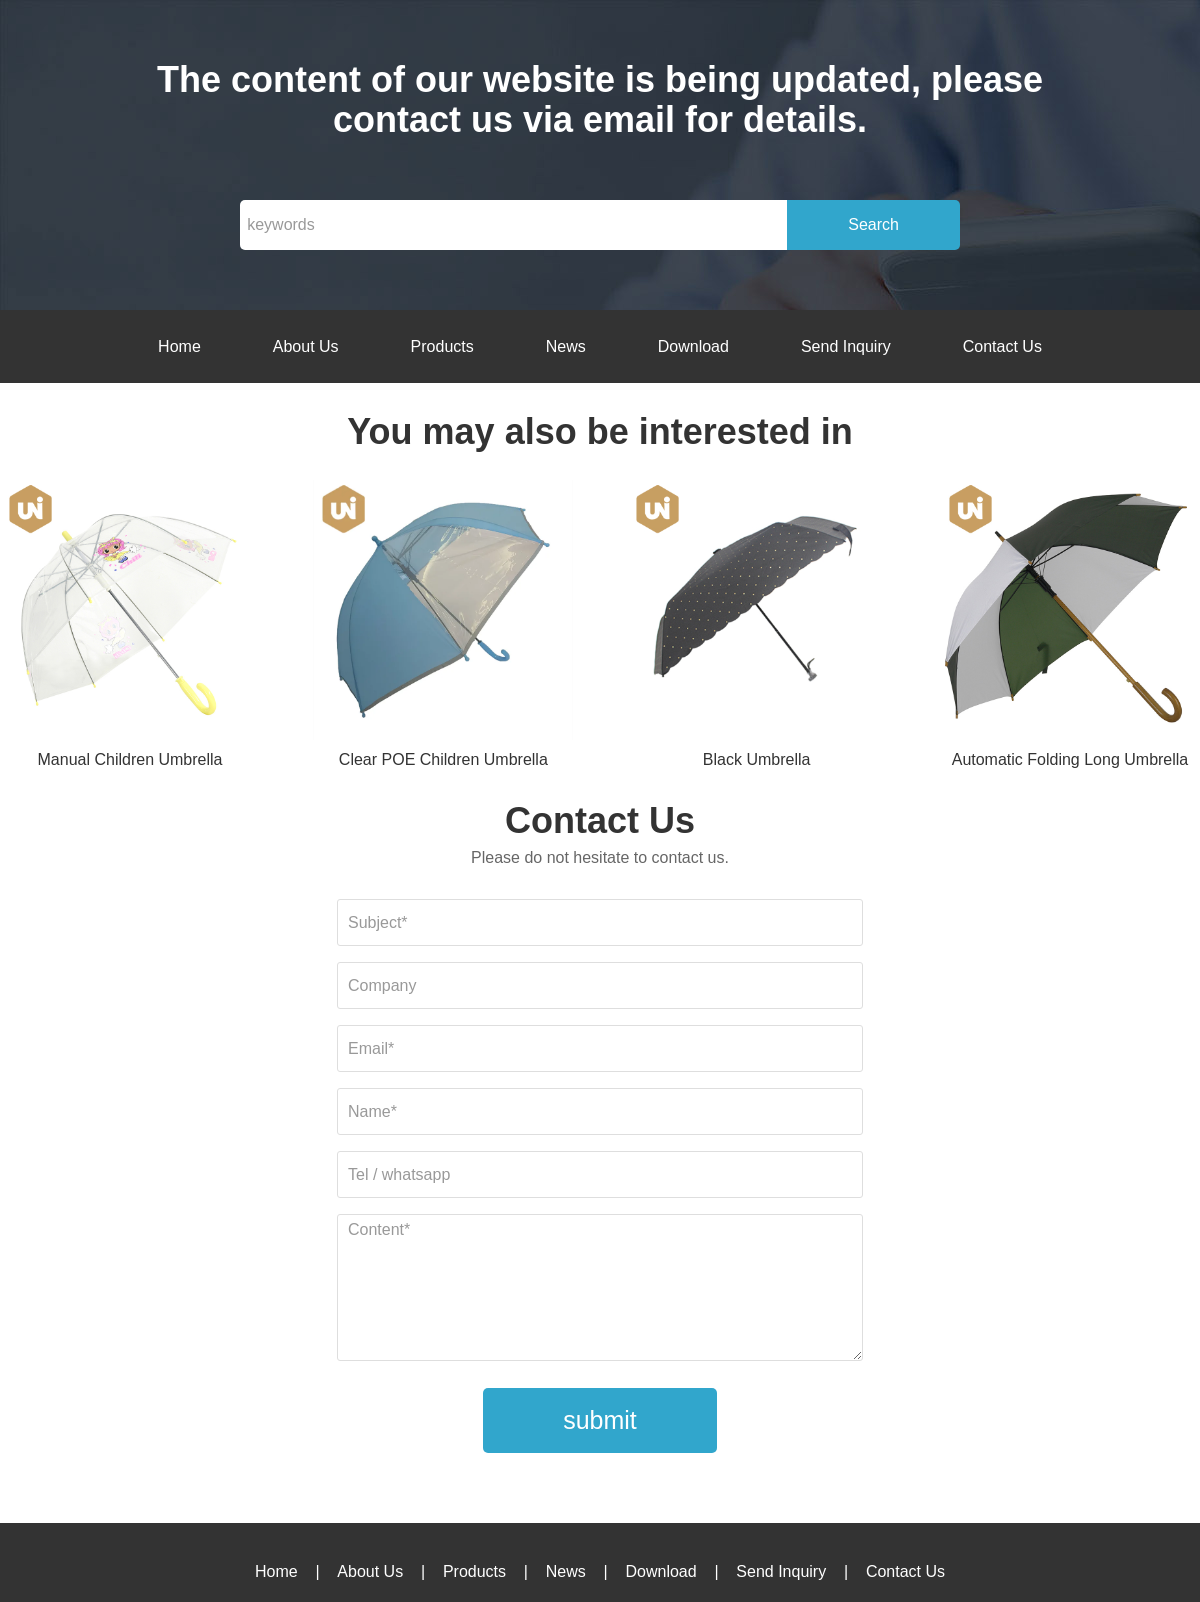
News (566, 346)
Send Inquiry (846, 346)
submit (600, 1420)
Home (179, 346)
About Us (306, 346)
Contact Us (1002, 346)
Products (442, 346)
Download (693, 346)
